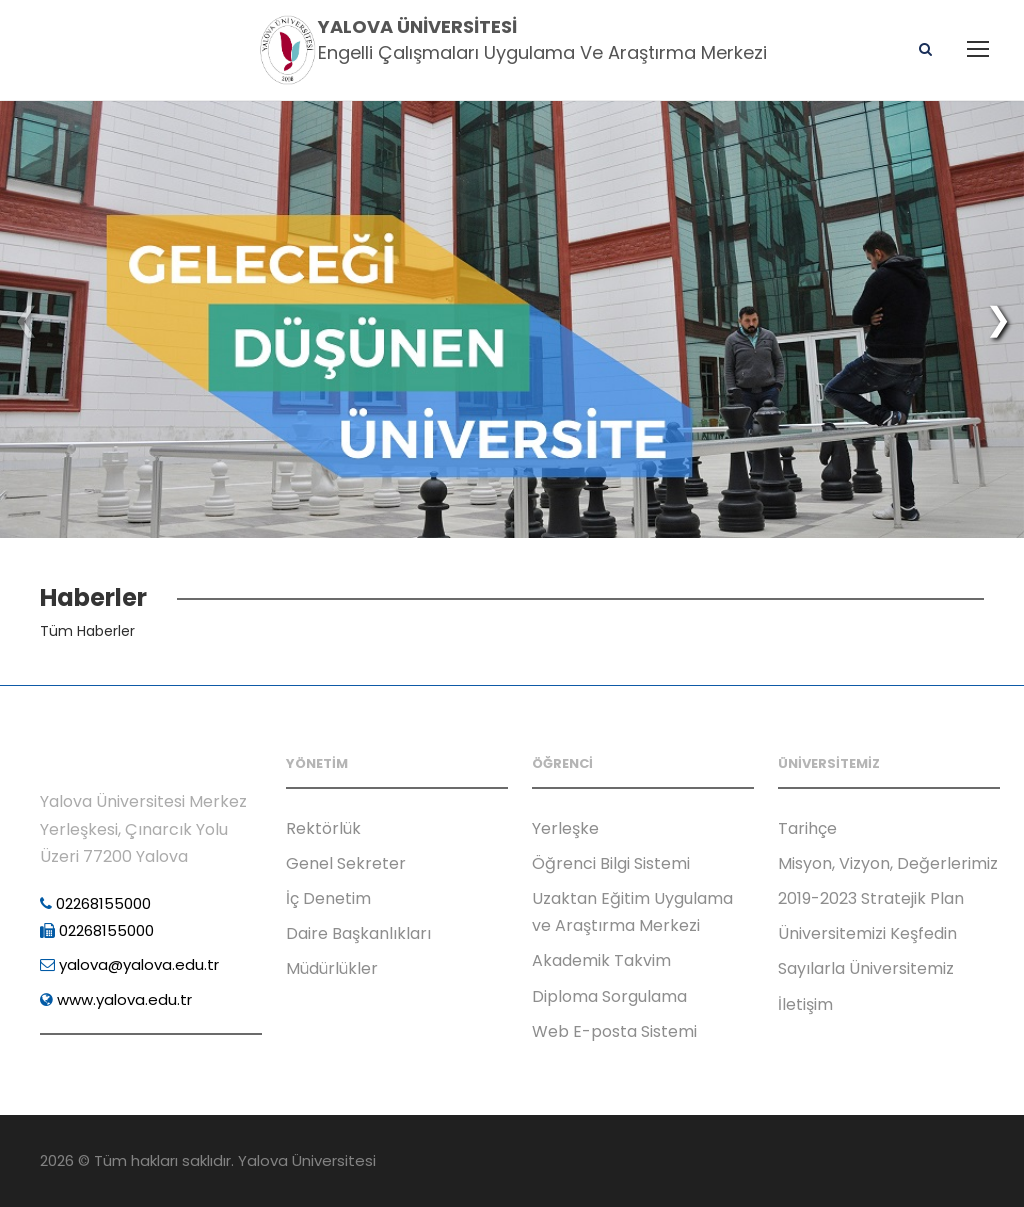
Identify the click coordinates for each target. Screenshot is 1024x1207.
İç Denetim (328, 898)
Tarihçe (807, 828)
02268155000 (95, 903)
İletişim (805, 1004)
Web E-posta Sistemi (614, 1031)
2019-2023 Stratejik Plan (871, 898)
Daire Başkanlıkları (358, 933)
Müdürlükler (332, 968)
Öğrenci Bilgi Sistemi (611, 863)
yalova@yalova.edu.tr (129, 964)
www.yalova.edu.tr (116, 999)
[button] (998, 319)
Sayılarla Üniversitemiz (866, 968)
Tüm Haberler (87, 631)
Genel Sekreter (346, 863)
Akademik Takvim (601, 960)
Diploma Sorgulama (609, 996)
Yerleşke (565, 828)
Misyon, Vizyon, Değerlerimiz (888, 863)
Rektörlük (323, 828)
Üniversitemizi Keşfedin (867, 933)
